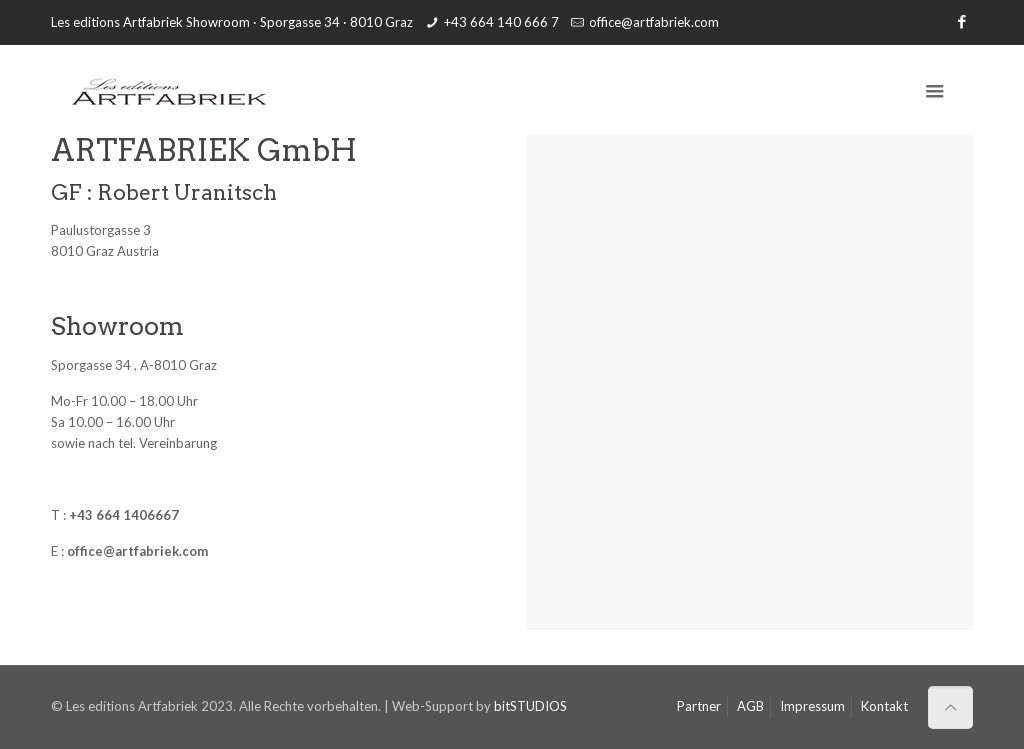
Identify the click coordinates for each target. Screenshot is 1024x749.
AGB (750, 706)
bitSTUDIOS (530, 706)
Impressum (812, 706)
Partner (699, 706)
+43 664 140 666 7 (501, 22)
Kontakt (884, 706)
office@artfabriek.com (654, 22)
